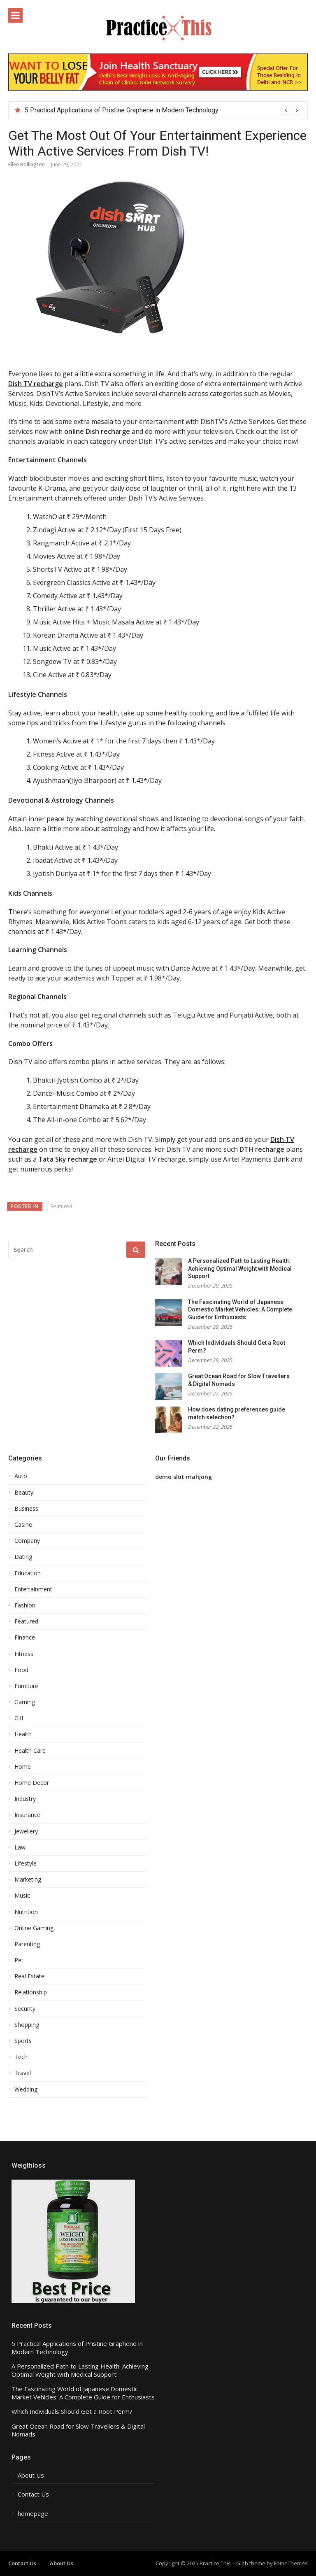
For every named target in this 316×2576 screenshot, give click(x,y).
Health (23, 1734)
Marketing (27, 1879)
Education (27, 1573)
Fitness (23, 1654)
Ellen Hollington (26, 164)
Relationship (30, 1992)
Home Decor (31, 1782)
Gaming (24, 1702)
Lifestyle (25, 1863)
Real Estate (29, 1976)
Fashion (24, 1605)
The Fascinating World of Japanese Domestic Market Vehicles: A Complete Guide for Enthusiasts (240, 1310)
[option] (163, 110)
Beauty (23, 1492)
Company (27, 1540)
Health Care (30, 1750)
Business (26, 1508)
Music (22, 1895)
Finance (24, 1637)
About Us (31, 2475)
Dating (23, 1557)
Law (20, 1847)
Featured (61, 1206)
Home (22, 1766)
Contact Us (33, 2494)
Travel (22, 2073)
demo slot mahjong (183, 1477)
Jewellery (26, 1831)
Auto (20, 1476)
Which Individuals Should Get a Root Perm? (72, 2411)
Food (21, 1670)
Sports (23, 2041)
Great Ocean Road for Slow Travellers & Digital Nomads (78, 2430)
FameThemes (291, 2563)
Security (24, 2008)
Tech (21, 2057)
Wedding (25, 2089)
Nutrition (26, 1912)
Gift (19, 1718)
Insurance (27, 1815)
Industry (25, 1799)
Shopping (26, 2025)
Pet (18, 1960)
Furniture (26, 1686)
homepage (33, 2514)
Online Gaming (33, 1928)
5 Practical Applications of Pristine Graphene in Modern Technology (121, 110)
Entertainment (33, 1589)
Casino (23, 1524)
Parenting (27, 1944)
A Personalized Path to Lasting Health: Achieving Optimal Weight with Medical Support (240, 1268)
